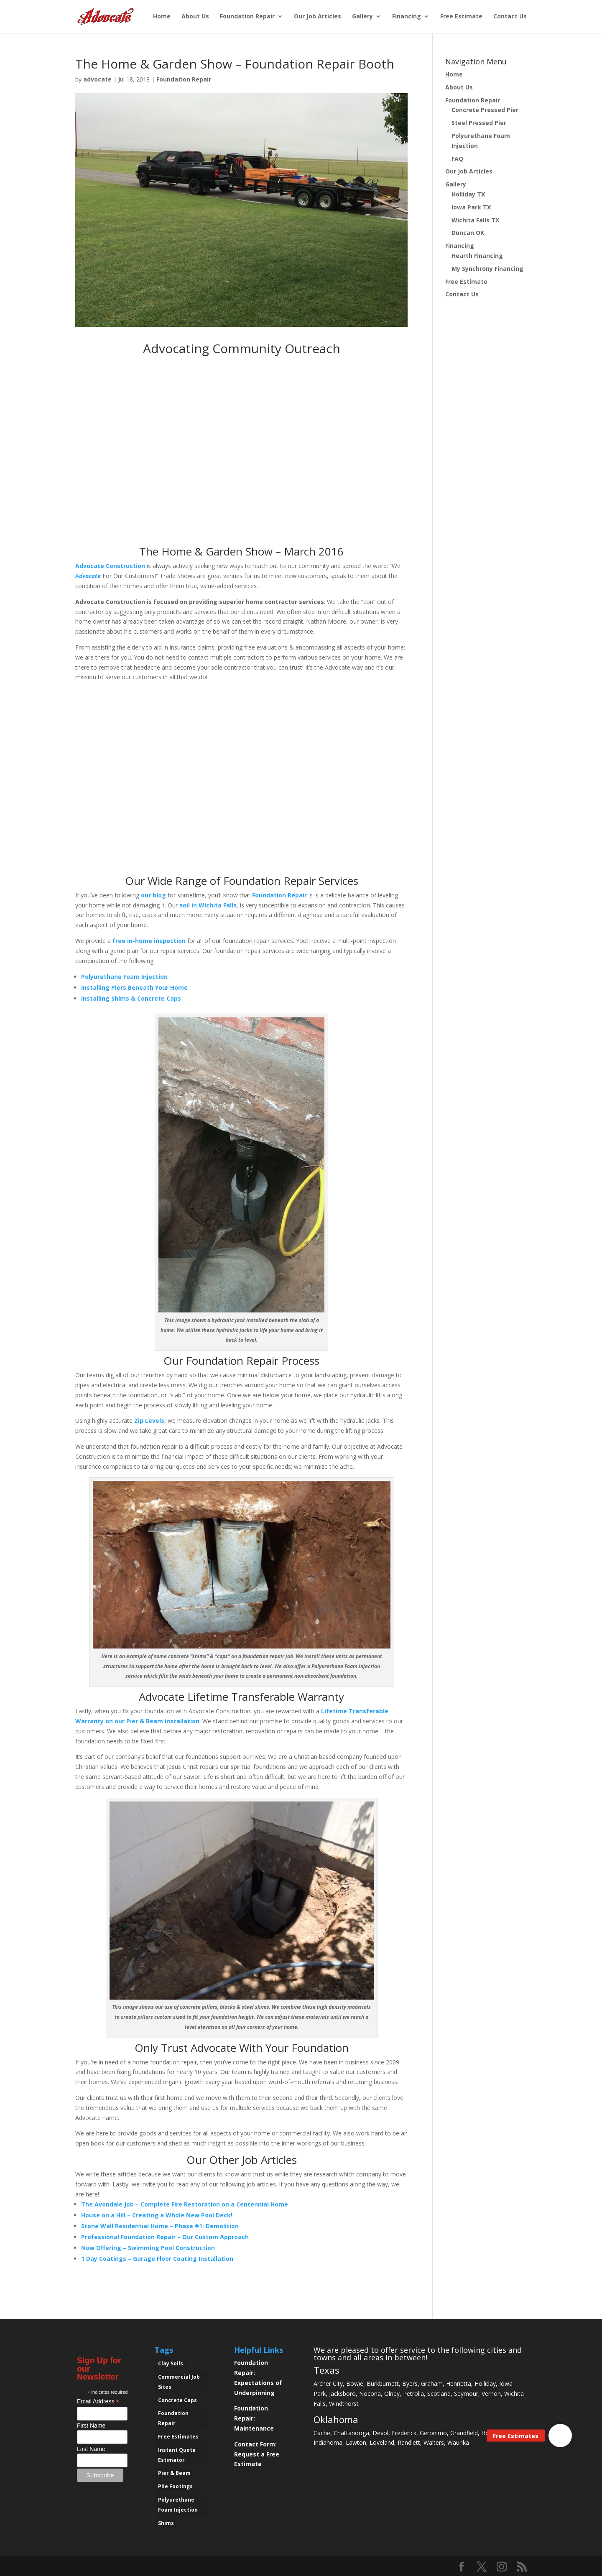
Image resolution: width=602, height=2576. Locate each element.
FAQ (457, 159)
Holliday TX (468, 194)
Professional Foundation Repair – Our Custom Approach (165, 2237)
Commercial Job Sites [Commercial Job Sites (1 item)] (179, 2381)
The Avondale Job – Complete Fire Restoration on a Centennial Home (184, 2204)
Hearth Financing (477, 256)
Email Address (98, 2401)
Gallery (362, 17)
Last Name (91, 2449)
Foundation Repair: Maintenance (254, 2418)
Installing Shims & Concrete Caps (131, 998)
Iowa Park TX (471, 207)
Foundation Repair (247, 17)
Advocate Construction (110, 566)
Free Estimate (461, 17)
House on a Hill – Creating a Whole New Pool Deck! (156, 2215)
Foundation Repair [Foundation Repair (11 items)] (173, 2418)
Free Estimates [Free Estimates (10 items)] (178, 2436)
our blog (153, 895)
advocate (97, 79)
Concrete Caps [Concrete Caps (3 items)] (177, 2400)
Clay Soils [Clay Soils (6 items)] (170, 2363)
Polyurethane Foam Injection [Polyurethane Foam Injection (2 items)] (178, 2504)
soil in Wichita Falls (208, 905)
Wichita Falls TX (475, 220)
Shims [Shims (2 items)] (166, 2523)
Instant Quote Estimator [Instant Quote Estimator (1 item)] (177, 2455)
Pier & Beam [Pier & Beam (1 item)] (174, 2473)
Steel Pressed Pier (479, 123)
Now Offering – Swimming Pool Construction (148, 2248)
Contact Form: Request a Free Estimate (256, 2454)
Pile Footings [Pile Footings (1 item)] (175, 2486)
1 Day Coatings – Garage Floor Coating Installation (157, 2259)
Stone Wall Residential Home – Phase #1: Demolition (160, 2226)
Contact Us (510, 17)
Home (162, 17)
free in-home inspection (149, 941)
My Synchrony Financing (487, 269)
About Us (195, 17)
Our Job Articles (317, 17)
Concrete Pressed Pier (485, 110)
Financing (406, 17)
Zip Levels (149, 1420)
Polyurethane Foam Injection (124, 977)
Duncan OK (468, 233)
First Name (91, 2425)
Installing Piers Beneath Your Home (134, 987)
